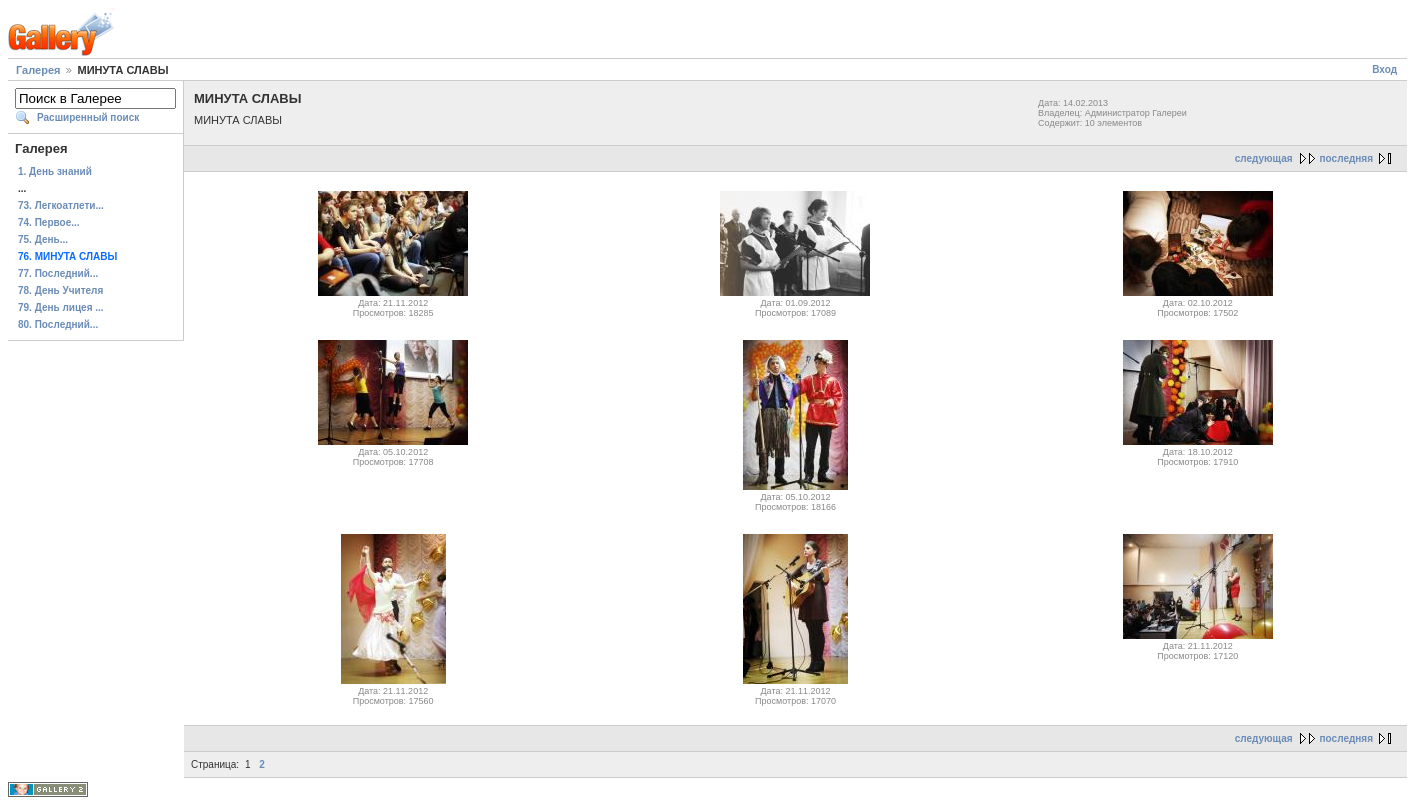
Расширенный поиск (88, 117)
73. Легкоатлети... (61, 205)
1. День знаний (55, 171)
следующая (1264, 158)
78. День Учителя (60, 290)
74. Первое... (49, 222)
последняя (1346, 158)
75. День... (43, 239)
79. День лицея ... (61, 307)
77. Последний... (58, 273)
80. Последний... (58, 324)
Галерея (38, 70)
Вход (1384, 69)
